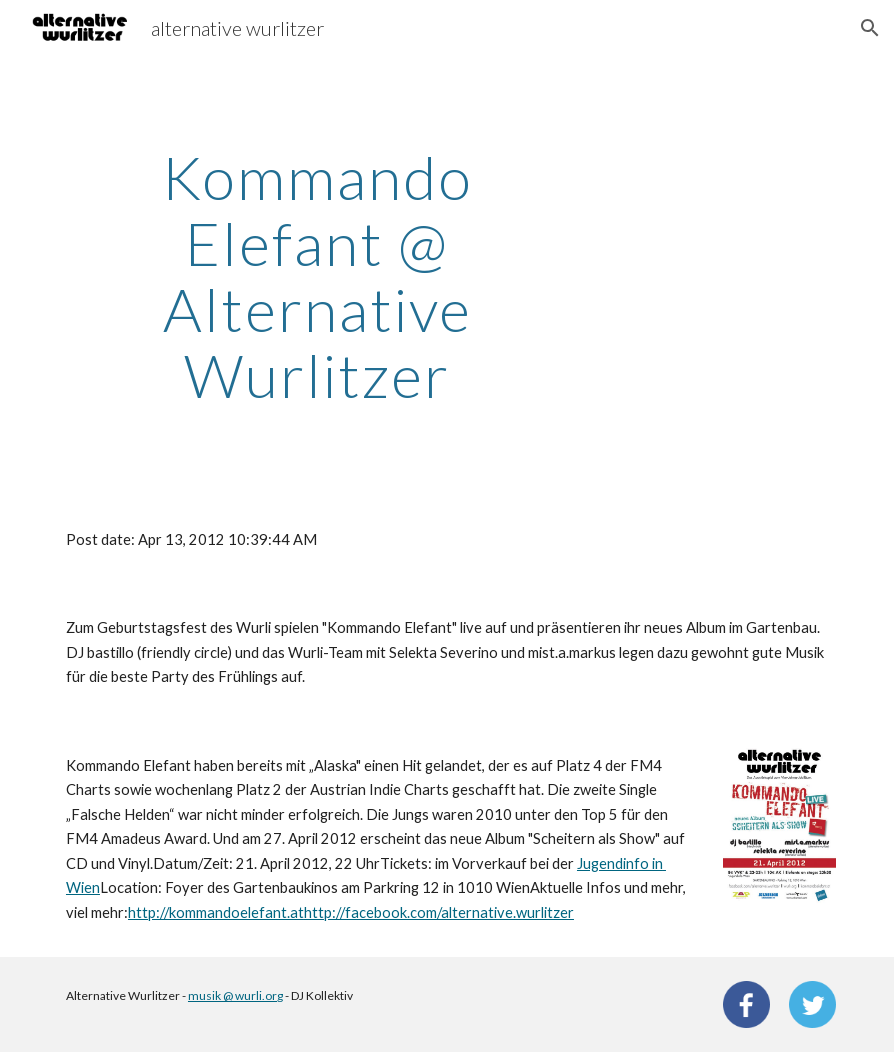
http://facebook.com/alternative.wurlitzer (439, 912)
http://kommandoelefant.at (216, 912)
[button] (870, 28)
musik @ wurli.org (235, 995)
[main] (317, 276)
